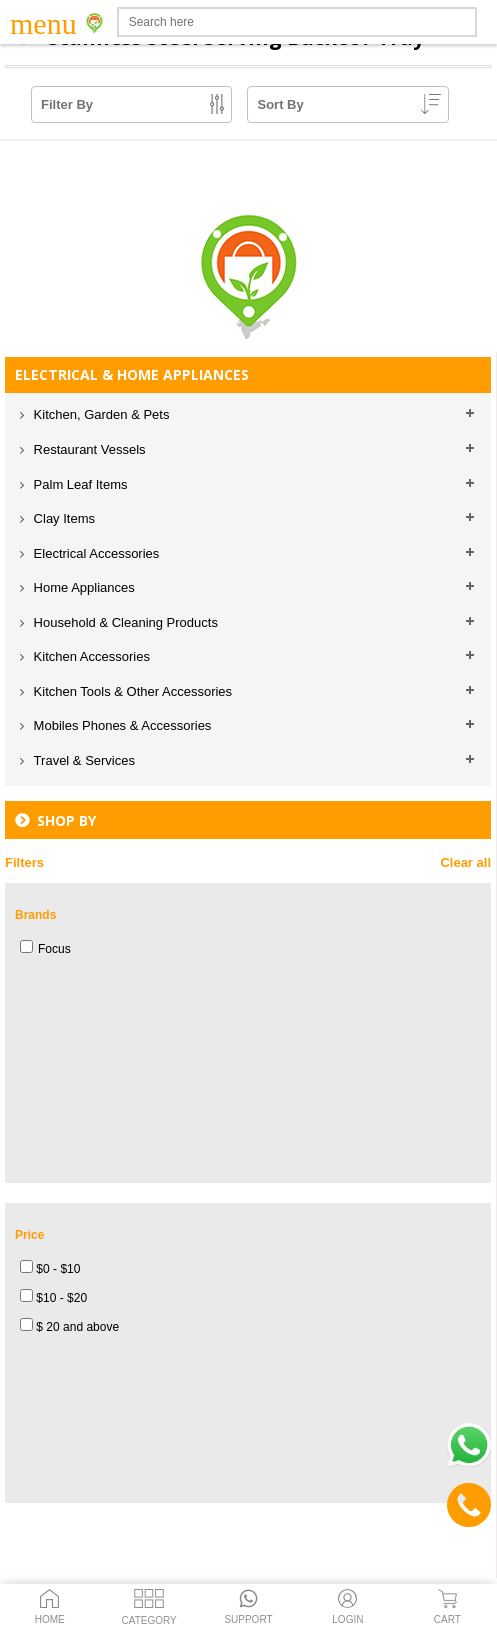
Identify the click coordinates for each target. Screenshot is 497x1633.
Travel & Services (82, 760)
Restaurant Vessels (88, 449)
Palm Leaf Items (79, 484)
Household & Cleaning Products (124, 622)
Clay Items (62, 518)
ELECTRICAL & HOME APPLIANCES (132, 374)
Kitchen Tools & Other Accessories (131, 691)
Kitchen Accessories (90, 656)
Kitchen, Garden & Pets (99, 414)
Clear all (465, 862)
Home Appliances (82, 587)
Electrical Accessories (94, 553)
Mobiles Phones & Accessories (120, 725)
